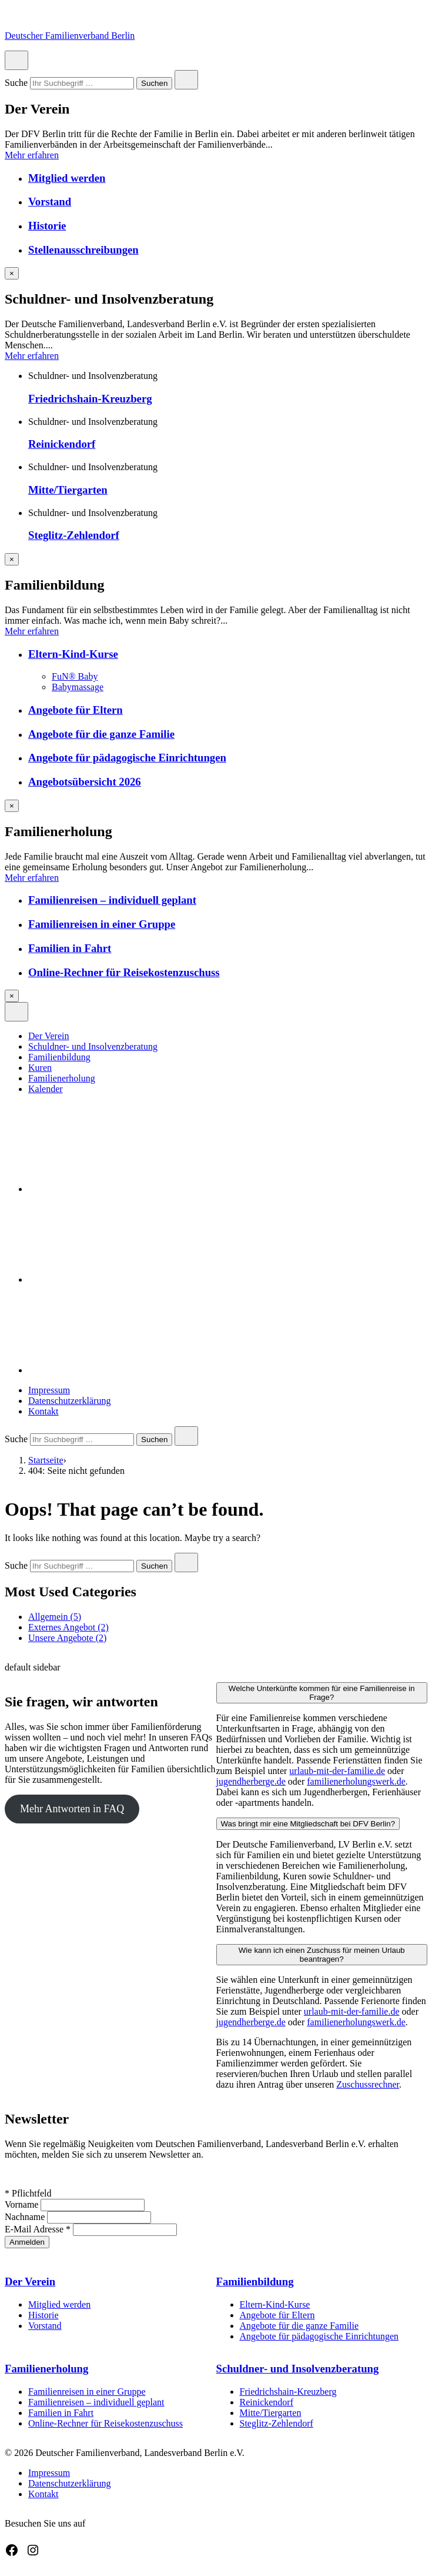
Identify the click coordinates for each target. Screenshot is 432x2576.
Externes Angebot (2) (68, 1627)
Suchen (154, 83)
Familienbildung (59, 1057)
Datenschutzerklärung (69, 1401)
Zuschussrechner (367, 2084)
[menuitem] (227, 1036)
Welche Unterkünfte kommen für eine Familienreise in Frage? (322, 1693)
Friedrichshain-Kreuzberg (90, 398)
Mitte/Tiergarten (68, 490)
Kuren (40, 1068)
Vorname (23, 2204)
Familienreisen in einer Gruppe (101, 924)
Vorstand (49, 201)
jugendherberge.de (251, 1781)
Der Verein (48, 1036)
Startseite (45, 1460)
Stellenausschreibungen (83, 250)
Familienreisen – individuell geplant (112, 900)
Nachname (26, 2217)
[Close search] (186, 79)
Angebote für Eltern (75, 710)
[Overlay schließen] (12, 273)
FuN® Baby (75, 676)
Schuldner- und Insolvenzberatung (93, 1046)
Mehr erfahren (32, 155)
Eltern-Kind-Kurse (73, 654)
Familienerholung (61, 1078)
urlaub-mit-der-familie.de (337, 1771)
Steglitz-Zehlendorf (73, 535)
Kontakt (43, 1411)
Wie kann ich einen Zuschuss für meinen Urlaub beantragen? (322, 1954)
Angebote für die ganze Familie (101, 734)
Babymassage (77, 687)
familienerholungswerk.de (356, 1781)
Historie (47, 225)
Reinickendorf (61, 444)
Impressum (49, 1390)
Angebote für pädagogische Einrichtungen (127, 757)
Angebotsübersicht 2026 (84, 782)
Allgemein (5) (54, 1617)
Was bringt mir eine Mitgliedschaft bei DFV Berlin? (308, 1823)
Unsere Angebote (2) (67, 1638)
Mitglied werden (66, 178)
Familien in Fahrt (69, 948)
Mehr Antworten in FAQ (72, 1809)
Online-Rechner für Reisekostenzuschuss (124, 972)
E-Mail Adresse (39, 2229)
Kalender (45, 1089)
